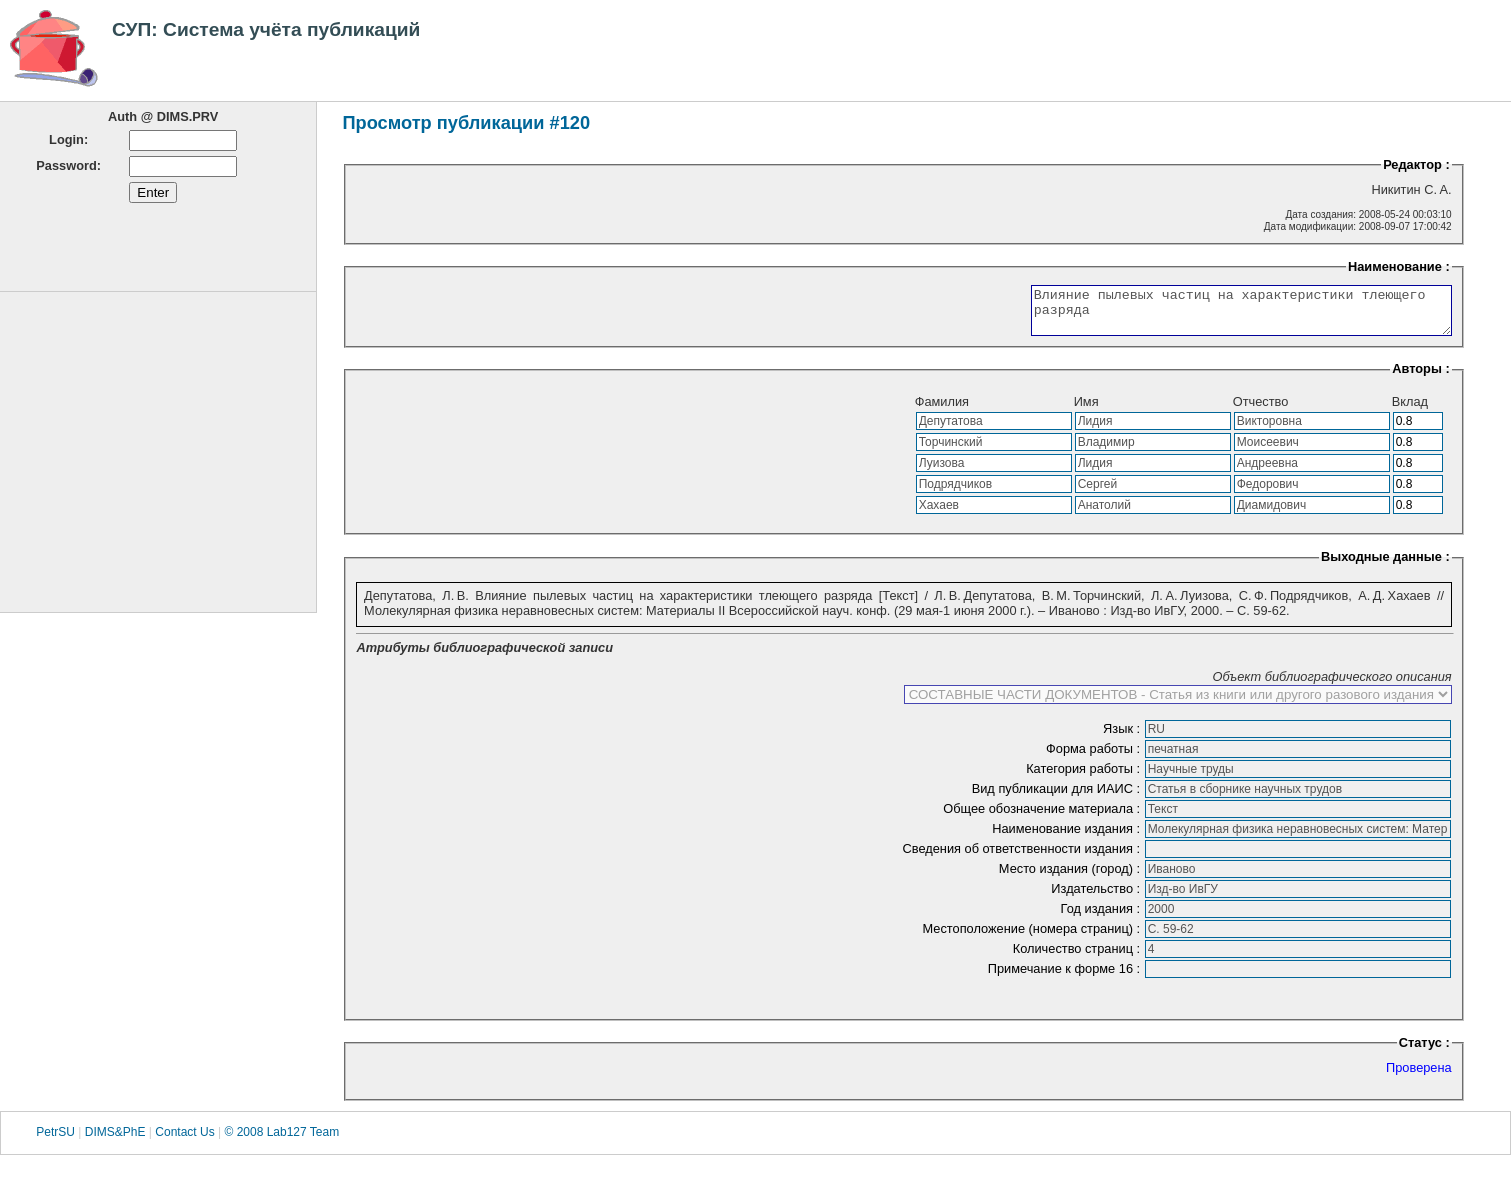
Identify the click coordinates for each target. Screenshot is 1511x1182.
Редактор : (1416, 164)
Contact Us (184, 1141)
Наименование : (1399, 266)
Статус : (1424, 1051)
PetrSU (55, 1141)
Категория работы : (1085, 777)
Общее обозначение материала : (1043, 817)
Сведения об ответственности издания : (1023, 857)
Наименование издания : (1067, 837)
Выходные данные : (1385, 565)
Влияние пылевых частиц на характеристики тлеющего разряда (1216, 315)
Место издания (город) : (1071, 877)
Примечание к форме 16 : (1066, 977)
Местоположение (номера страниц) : (1032, 937)
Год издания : (1102, 917)
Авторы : (1420, 377)
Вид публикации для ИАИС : (1058, 797)
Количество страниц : (1078, 957)
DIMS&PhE (115, 1141)
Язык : (1123, 737)
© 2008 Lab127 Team (281, 1141)
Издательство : (1097, 897)
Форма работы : (1095, 757)
